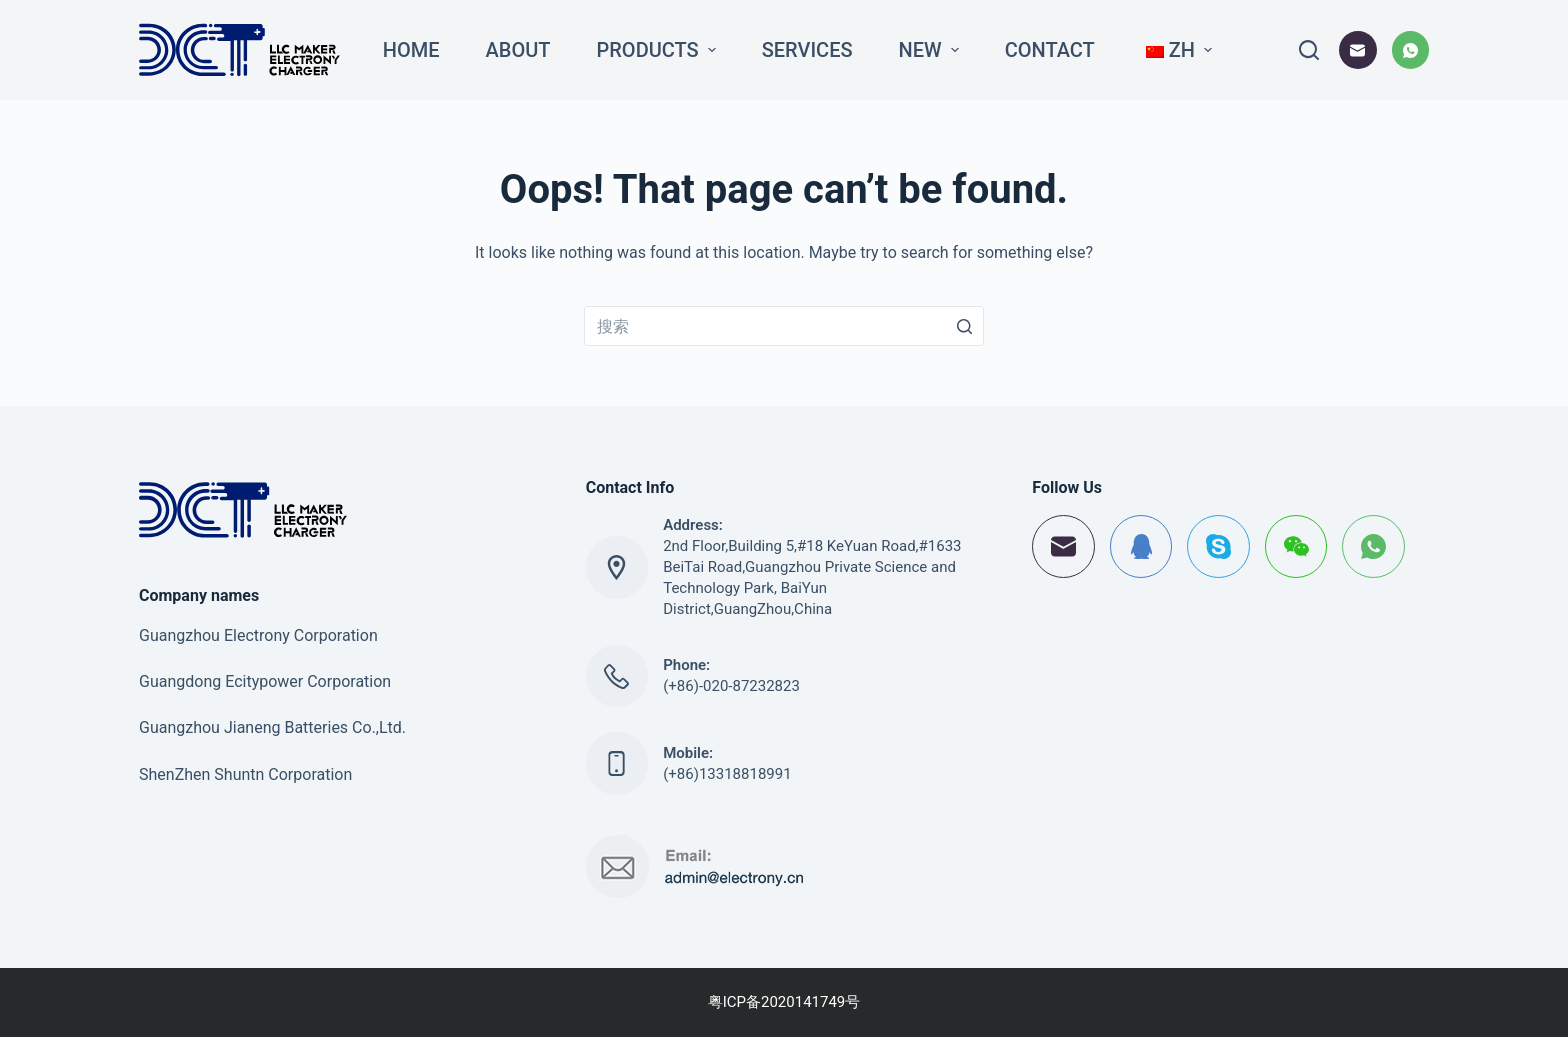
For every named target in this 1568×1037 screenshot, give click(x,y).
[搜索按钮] (964, 326)
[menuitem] (1176, 50)
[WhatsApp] (1411, 50)
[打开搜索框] (1309, 50)
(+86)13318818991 (727, 774)
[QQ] (1141, 546)
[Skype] (1218, 546)
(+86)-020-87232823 (731, 686)
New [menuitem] (931, 50)
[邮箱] (1358, 50)
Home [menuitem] (411, 50)
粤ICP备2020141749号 (784, 1002)
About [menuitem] (518, 50)
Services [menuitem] (807, 50)
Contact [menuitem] (1050, 50)
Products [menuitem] (659, 50)
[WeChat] (1296, 546)
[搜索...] (784, 326)
